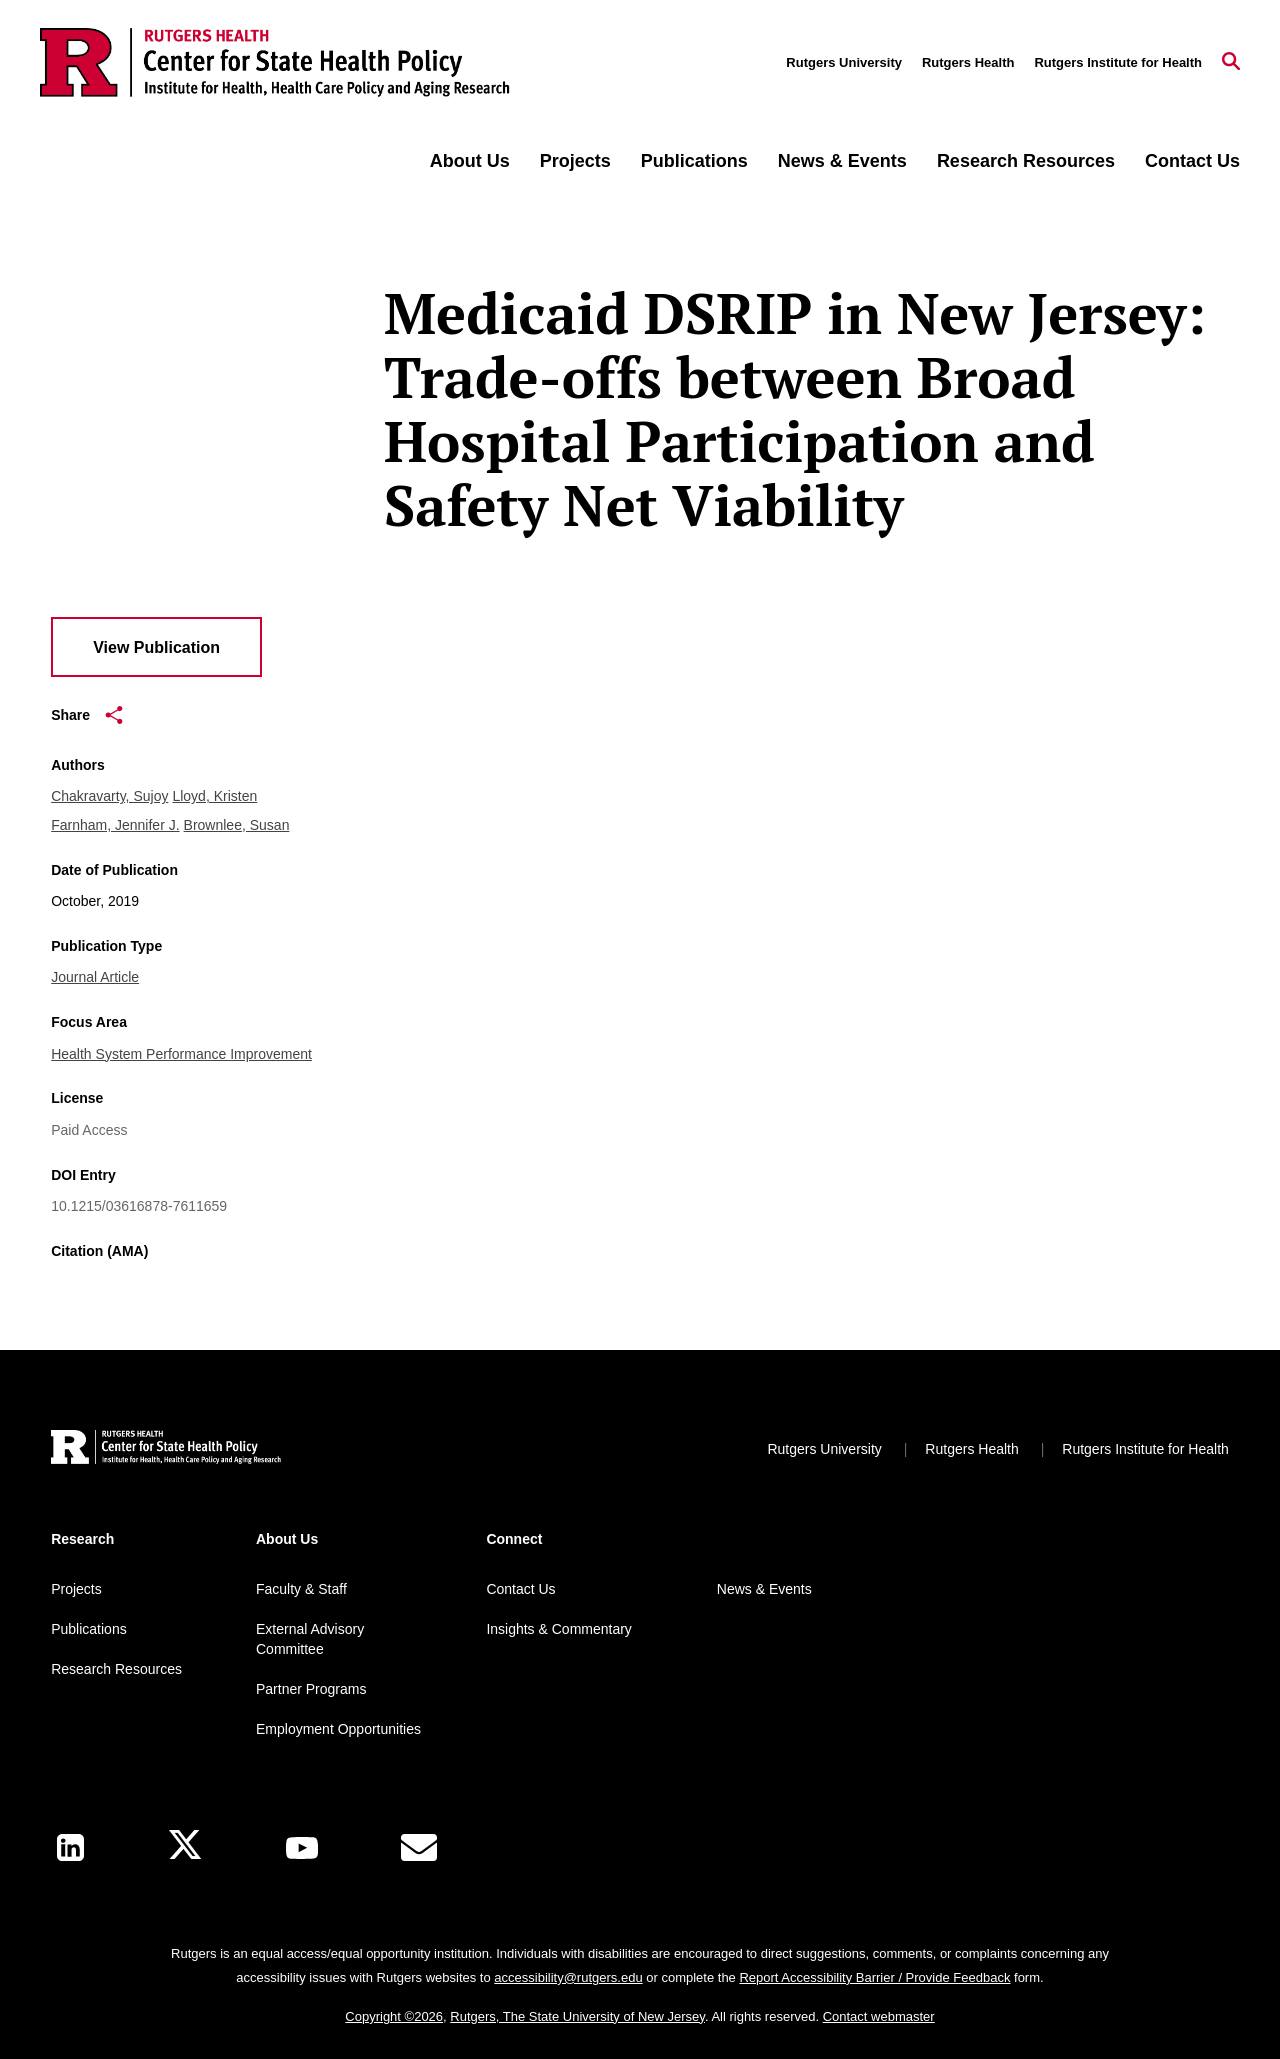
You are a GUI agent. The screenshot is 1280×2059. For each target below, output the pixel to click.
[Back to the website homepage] (275, 62)
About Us (470, 161)
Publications (694, 161)
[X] (185, 1847)
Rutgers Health (968, 62)
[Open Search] (1231, 63)
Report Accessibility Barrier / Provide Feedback (874, 1977)
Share (87, 715)
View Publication (156, 647)
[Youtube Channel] (302, 1848)
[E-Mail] (419, 1848)
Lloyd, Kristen (214, 796)
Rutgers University (844, 62)
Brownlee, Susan (237, 825)
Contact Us (1192, 161)
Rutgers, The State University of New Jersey (577, 2016)
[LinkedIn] (70, 1847)
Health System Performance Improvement (181, 1054)
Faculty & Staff (301, 1589)
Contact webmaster (879, 2016)
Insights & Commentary (559, 1629)
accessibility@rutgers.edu (568, 1977)
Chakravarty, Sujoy (109, 796)
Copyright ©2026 (394, 2016)
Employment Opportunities (338, 1729)
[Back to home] (166, 1449)
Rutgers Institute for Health (1118, 62)
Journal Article (95, 977)
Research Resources (1026, 161)
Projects (575, 161)
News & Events (842, 161)
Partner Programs (311, 1689)
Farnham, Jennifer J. (115, 825)
